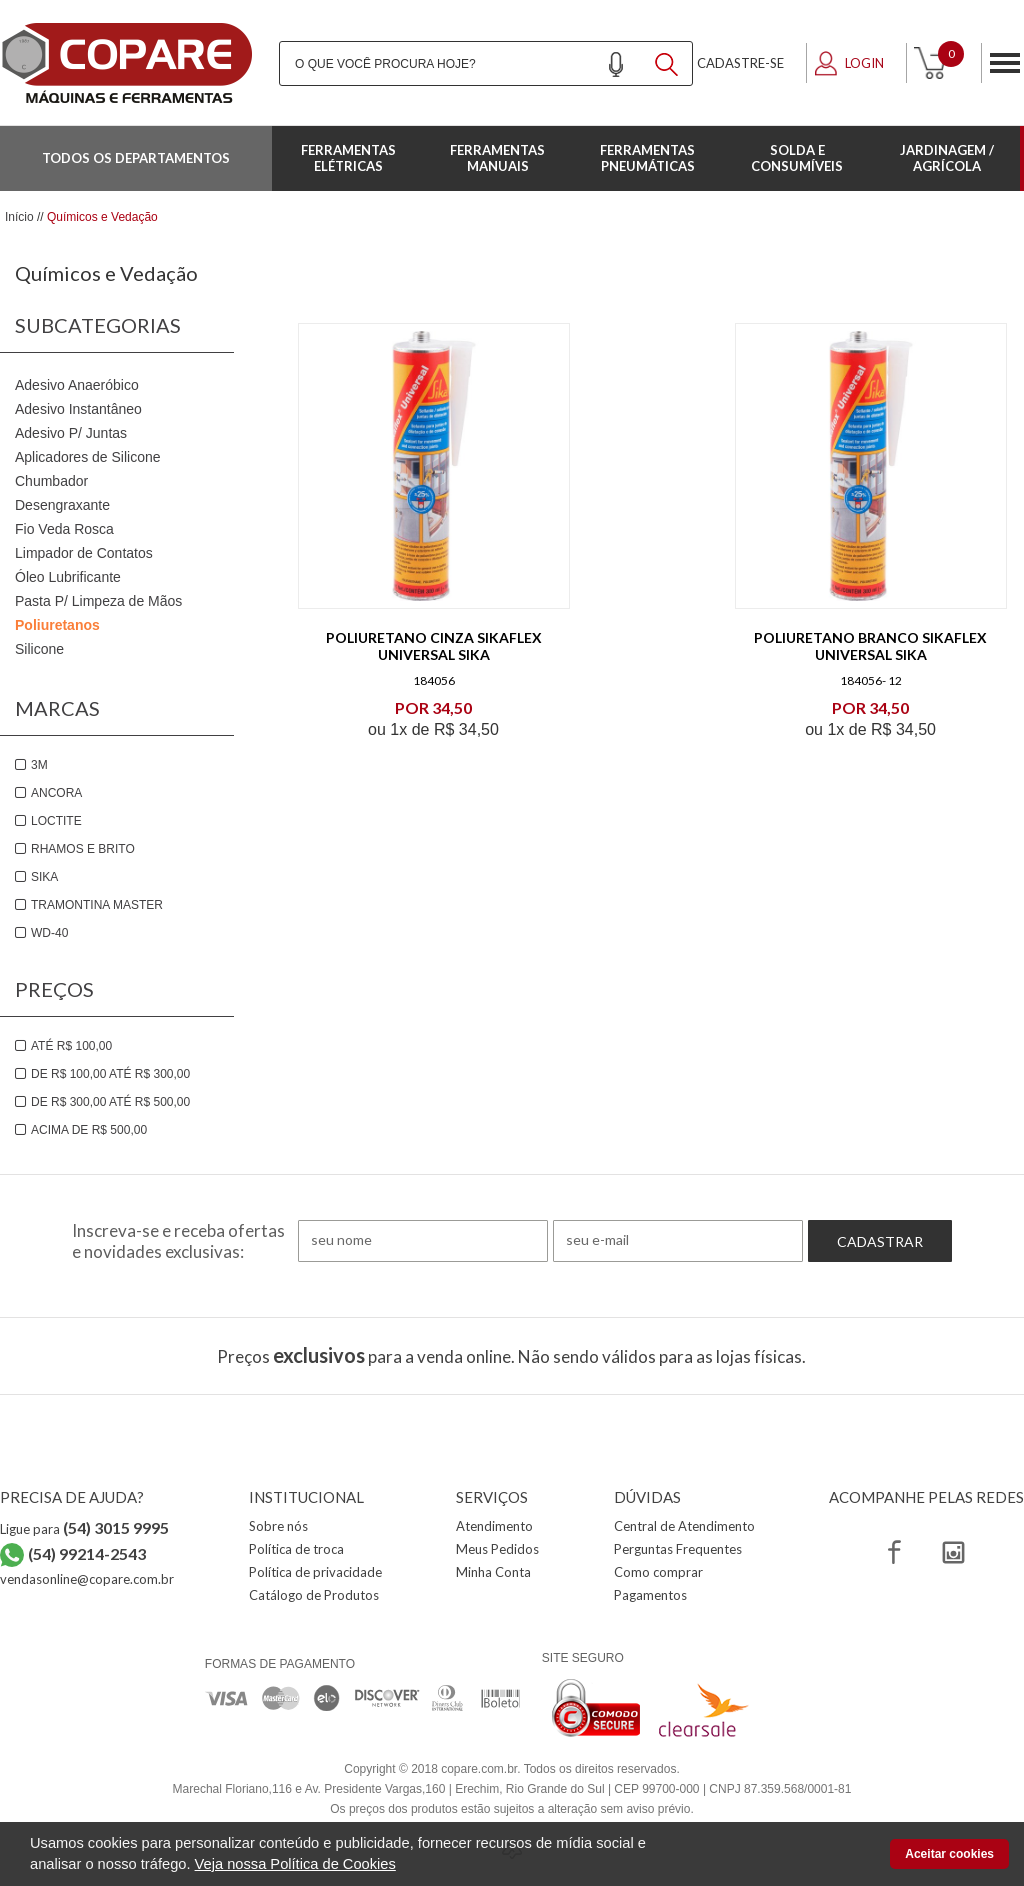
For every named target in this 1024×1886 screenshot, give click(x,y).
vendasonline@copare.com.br (87, 1579)
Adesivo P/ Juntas (71, 433)
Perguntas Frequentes (678, 1549)
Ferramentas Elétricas (348, 158)
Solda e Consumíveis (797, 158)
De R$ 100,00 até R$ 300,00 (110, 1074)
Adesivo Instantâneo (78, 409)
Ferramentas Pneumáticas (647, 158)
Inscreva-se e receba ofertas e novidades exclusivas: (178, 1241)
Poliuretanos (57, 625)
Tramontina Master (97, 905)
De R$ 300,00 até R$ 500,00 (110, 1102)
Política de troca (296, 1549)
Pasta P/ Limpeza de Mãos (98, 601)
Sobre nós (278, 1526)
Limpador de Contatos (84, 553)
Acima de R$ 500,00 (89, 1130)
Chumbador (51, 481)
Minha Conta (493, 1572)
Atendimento (494, 1526)
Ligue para (84, 1529)
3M (39, 765)
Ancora (56, 793)
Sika (44, 877)
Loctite (56, 821)
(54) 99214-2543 (87, 1553)
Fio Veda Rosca (64, 529)
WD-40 (49, 933)
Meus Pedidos (497, 1549)
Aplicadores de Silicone (88, 457)
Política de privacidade (315, 1572)
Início (19, 217)
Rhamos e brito (83, 849)
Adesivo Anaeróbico (77, 385)
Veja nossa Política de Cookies (295, 1864)
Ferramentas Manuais (497, 158)
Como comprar (658, 1572)
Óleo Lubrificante (68, 577)
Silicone (39, 649)
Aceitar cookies (949, 1854)
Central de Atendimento (684, 1526)
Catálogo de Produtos (314, 1595)
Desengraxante (62, 505)
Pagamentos (650, 1595)
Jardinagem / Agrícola (947, 158)
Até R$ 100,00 (71, 1046)
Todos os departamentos (136, 158)
